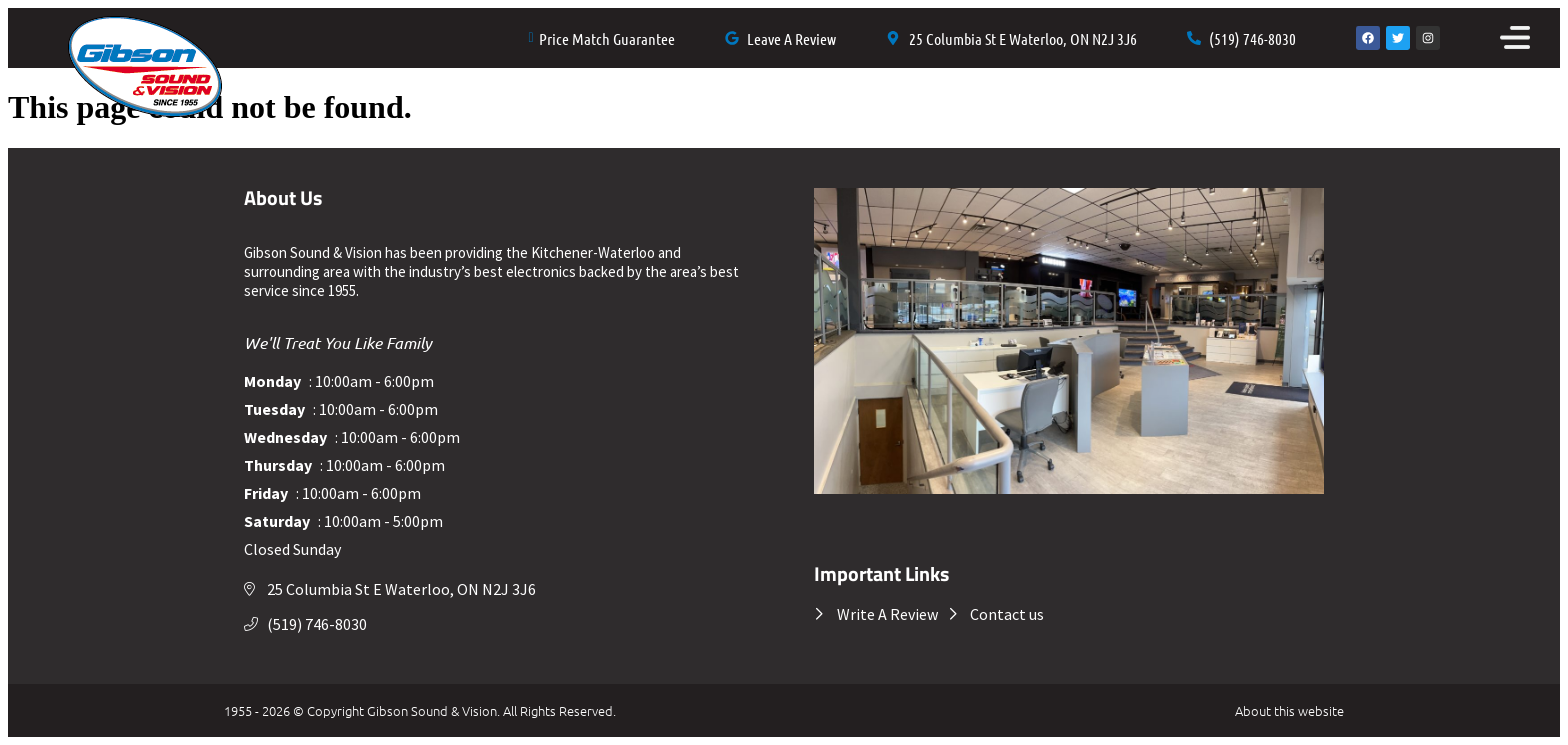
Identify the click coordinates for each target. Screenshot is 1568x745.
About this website (1289, 710)
